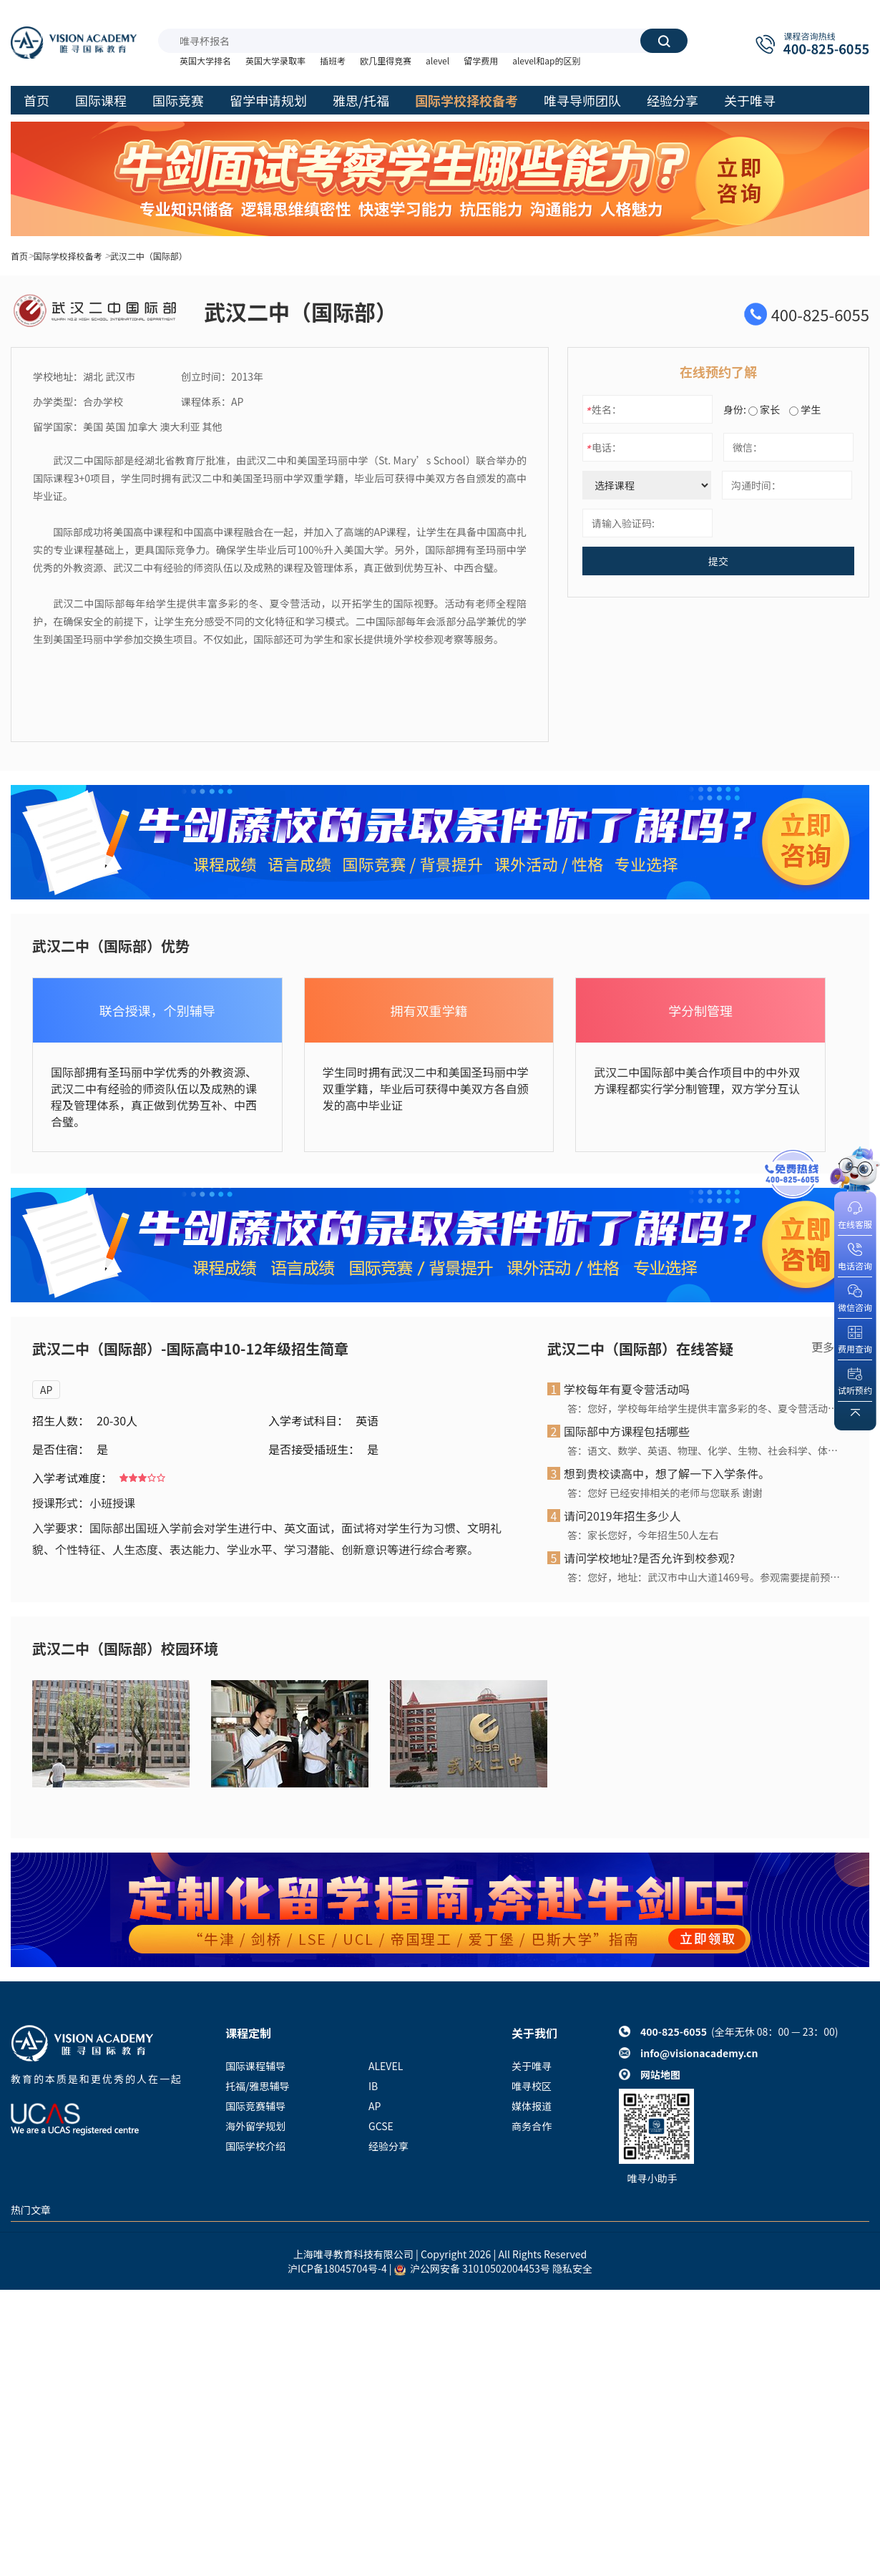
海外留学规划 (255, 2126)
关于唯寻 (532, 2066)
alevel (437, 60)
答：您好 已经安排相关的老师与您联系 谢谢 (664, 1492)
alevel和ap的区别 (546, 60)
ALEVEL (385, 2066)
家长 (764, 409)
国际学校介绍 (255, 2146)
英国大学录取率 (275, 60)
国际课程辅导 (255, 2066)
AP (46, 1389)
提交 (718, 561)
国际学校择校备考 (68, 256)
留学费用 (481, 60)
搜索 (663, 40)
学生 (805, 409)
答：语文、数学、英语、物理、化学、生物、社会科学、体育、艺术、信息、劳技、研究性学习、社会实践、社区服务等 (704, 1450)
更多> (826, 1346)
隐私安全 (572, 2268)
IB (373, 2086)
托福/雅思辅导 (257, 2086)
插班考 (333, 60)
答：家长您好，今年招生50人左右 (643, 1535)
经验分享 (388, 2146)
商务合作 (532, 2126)
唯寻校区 (532, 2086)
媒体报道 (532, 2106)
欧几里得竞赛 (385, 60)
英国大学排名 (205, 60)
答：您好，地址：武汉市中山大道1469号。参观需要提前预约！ (704, 1577)
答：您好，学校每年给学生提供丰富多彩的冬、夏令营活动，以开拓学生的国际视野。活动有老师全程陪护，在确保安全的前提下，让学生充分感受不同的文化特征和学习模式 (704, 1408)
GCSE (380, 2126)
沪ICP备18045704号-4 (337, 2268)
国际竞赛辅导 (255, 2106)
